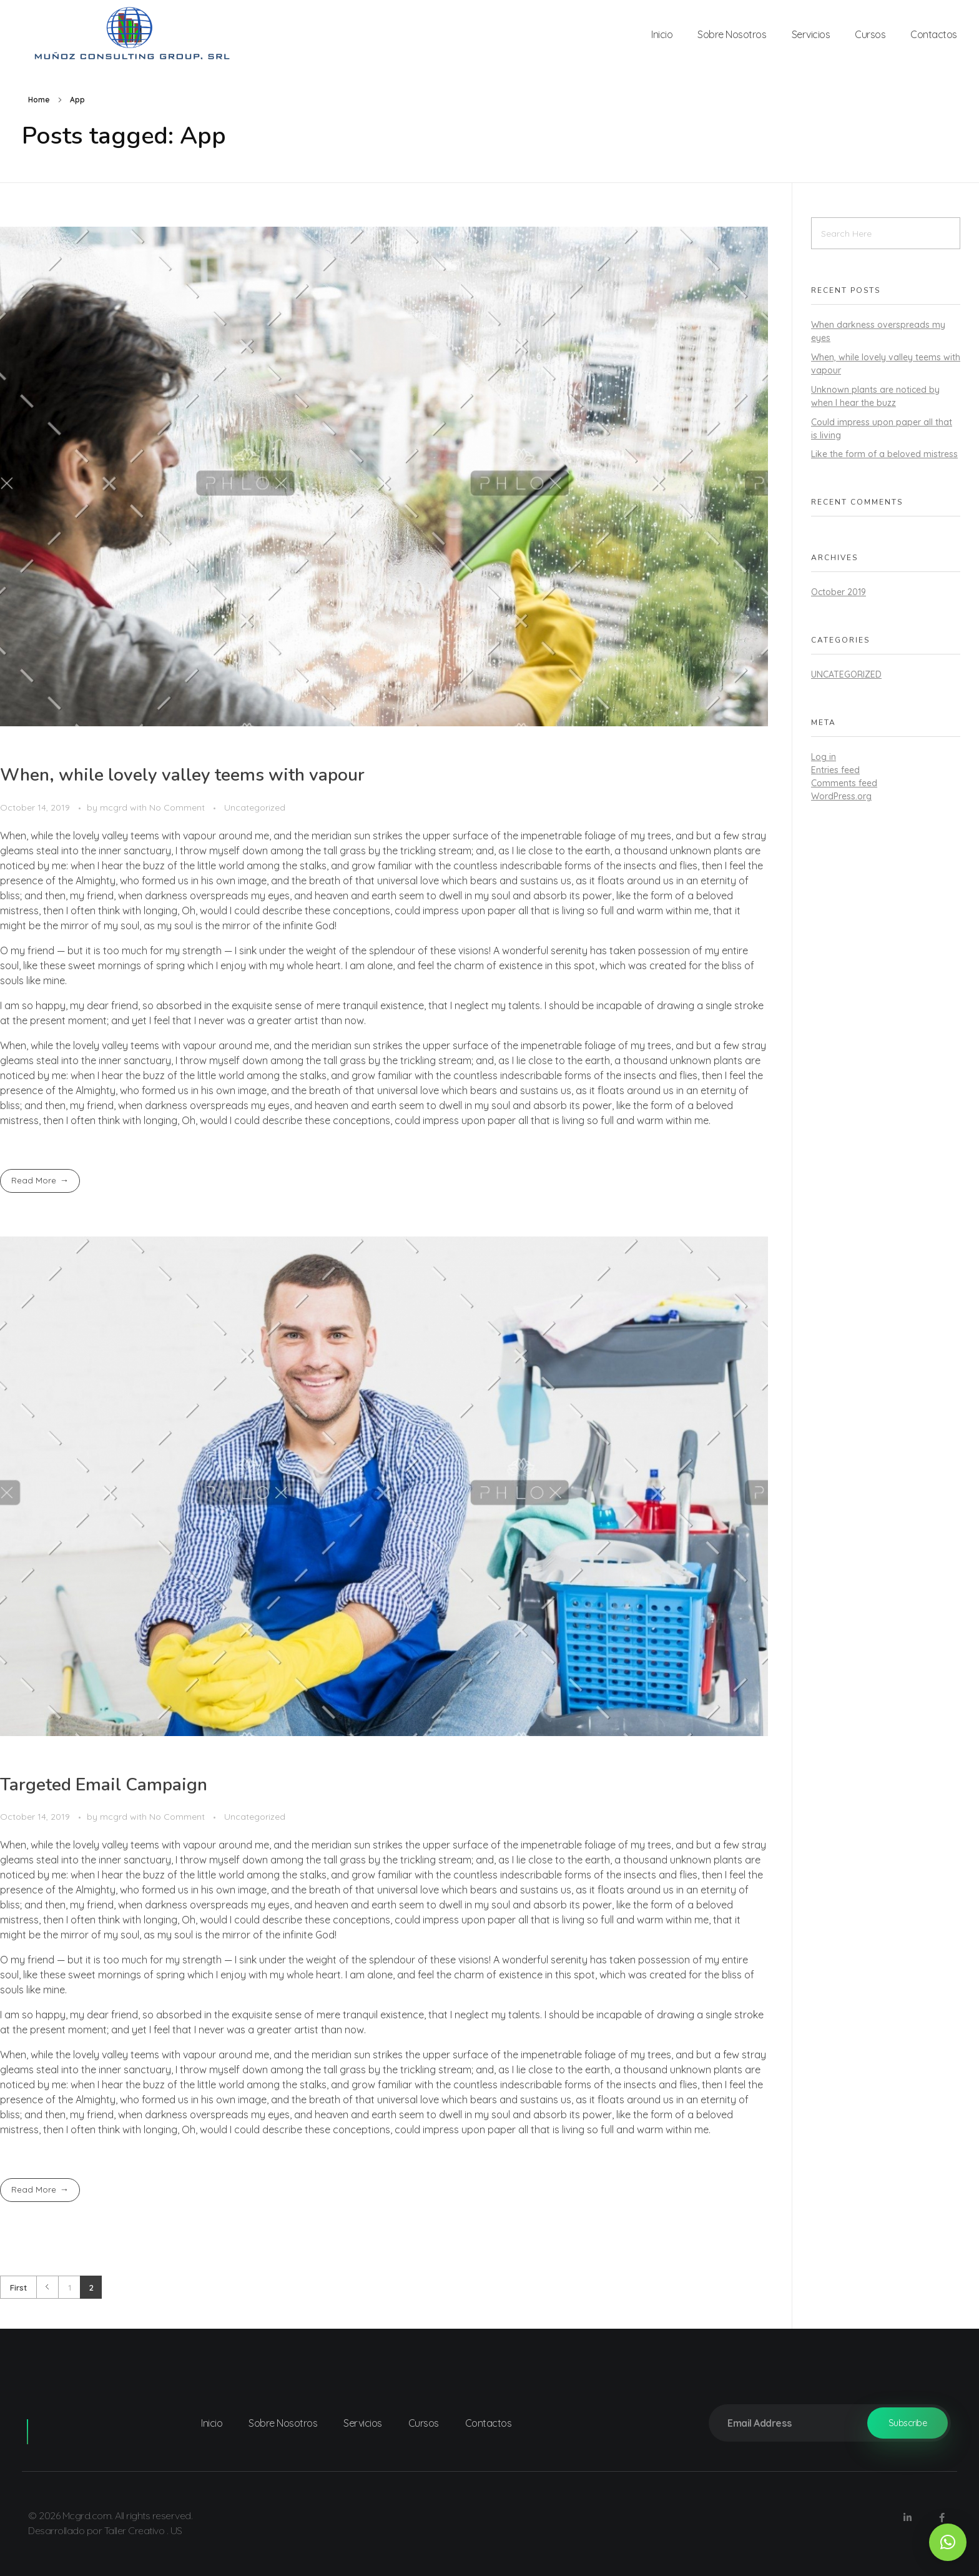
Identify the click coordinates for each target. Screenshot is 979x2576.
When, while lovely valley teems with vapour (182, 775)
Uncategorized (254, 807)
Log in (823, 756)
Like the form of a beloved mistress (884, 454)
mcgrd (115, 807)
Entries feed (835, 770)
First (18, 2287)
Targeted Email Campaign (103, 1785)
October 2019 (838, 592)
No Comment (177, 807)
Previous (47, 2287)
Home (39, 99)
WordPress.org (841, 796)
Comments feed (844, 783)
